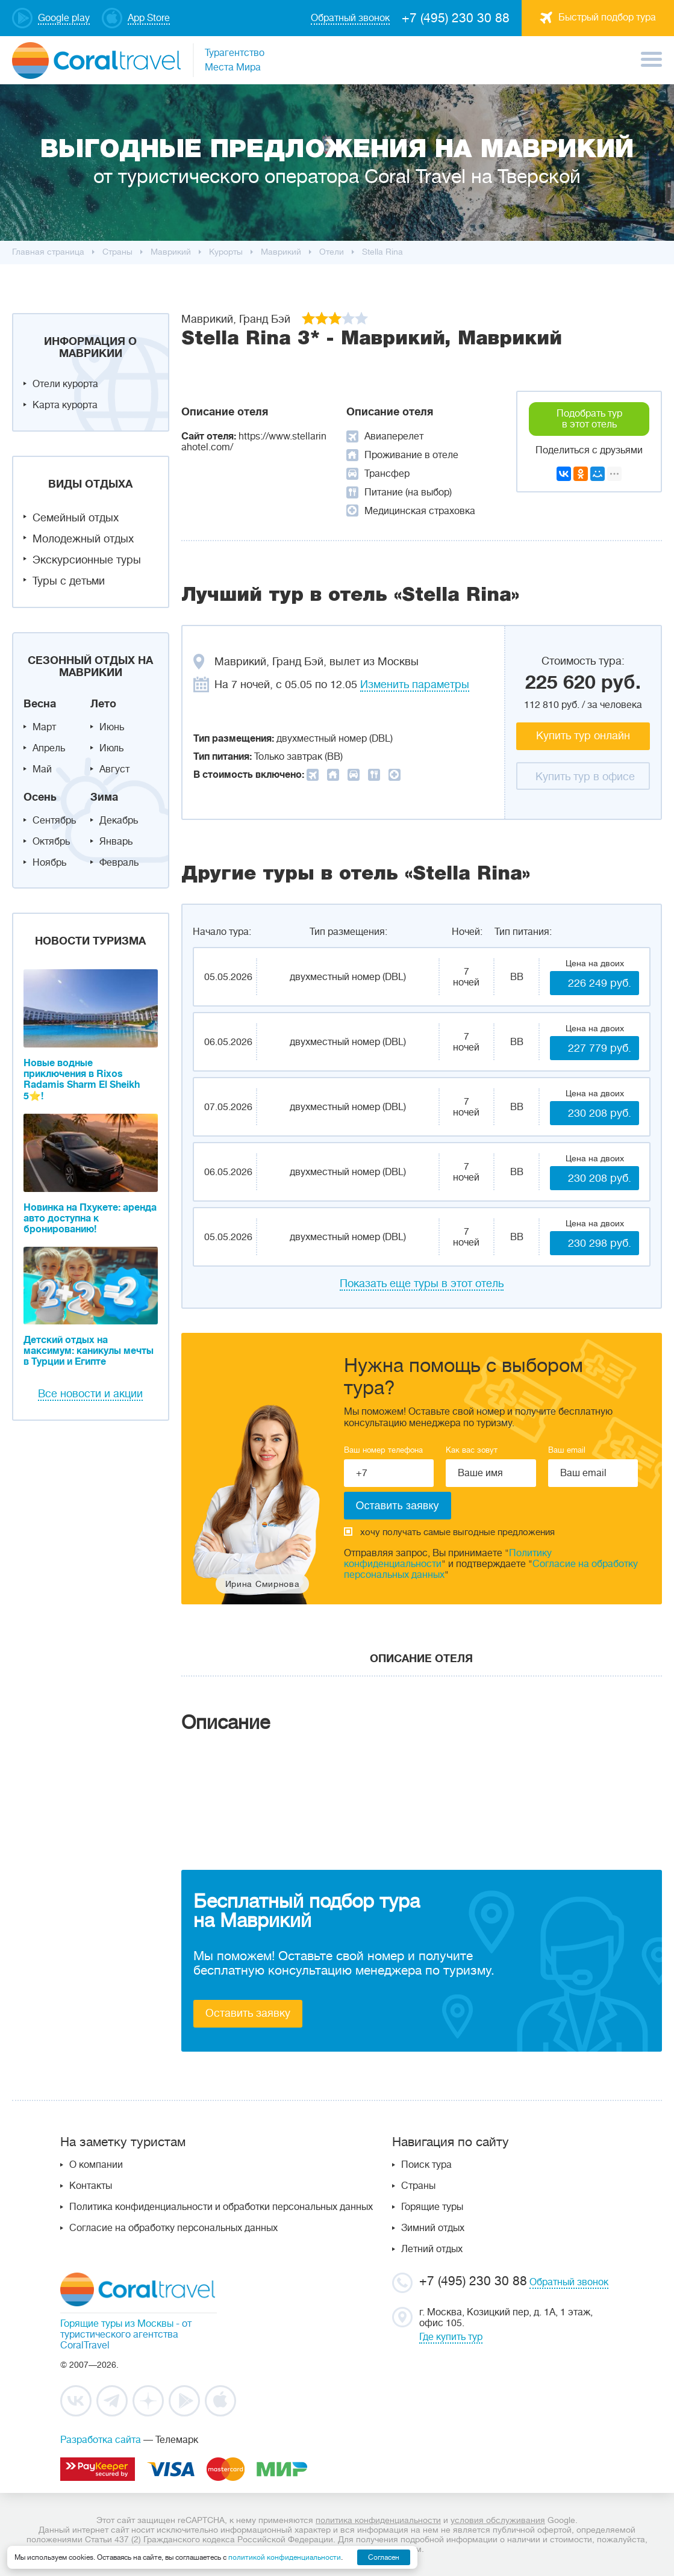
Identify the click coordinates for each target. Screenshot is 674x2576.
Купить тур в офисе (585, 777)
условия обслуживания (498, 2520)
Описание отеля (421, 1659)
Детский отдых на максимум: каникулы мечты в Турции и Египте (88, 1351)
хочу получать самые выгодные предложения (449, 1532)
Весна (39, 704)
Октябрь (51, 841)
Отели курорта (65, 384)
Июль (111, 748)
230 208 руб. (599, 1113)
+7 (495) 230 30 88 (456, 18)
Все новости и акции (90, 1394)
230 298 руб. (599, 1243)
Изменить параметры (414, 684)
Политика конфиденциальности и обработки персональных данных (221, 2207)
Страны (418, 2185)
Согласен (383, 2557)
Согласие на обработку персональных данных (173, 2228)
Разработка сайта (100, 2440)
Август (114, 769)
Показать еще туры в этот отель (422, 1283)
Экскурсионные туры (87, 560)
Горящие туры (432, 2207)
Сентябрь (54, 820)
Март (44, 727)
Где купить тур (450, 2337)
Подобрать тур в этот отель (589, 419)
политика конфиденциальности (378, 2520)
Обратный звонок (568, 2282)
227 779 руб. (599, 1048)
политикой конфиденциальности (284, 2557)
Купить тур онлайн (583, 736)
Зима (104, 797)
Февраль (119, 862)
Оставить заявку (247, 2013)
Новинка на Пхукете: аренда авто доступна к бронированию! (90, 1218)
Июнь (111, 727)
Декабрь (118, 820)
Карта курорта (65, 405)
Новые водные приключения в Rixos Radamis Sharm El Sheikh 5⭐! (81, 1080)
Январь (116, 841)
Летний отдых (432, 2249)
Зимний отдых (432, 2228)
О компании (96, 2164)
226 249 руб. (599, 983)
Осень (40, 797)
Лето (103, 704)
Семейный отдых (76, 518)
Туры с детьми (69, 581)
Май (42, 769)
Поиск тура (426, 2164)
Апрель (49, 748)
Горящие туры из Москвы (116, 2323)
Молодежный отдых (83, 539)
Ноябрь (49, 862)
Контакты (90, 2185)
